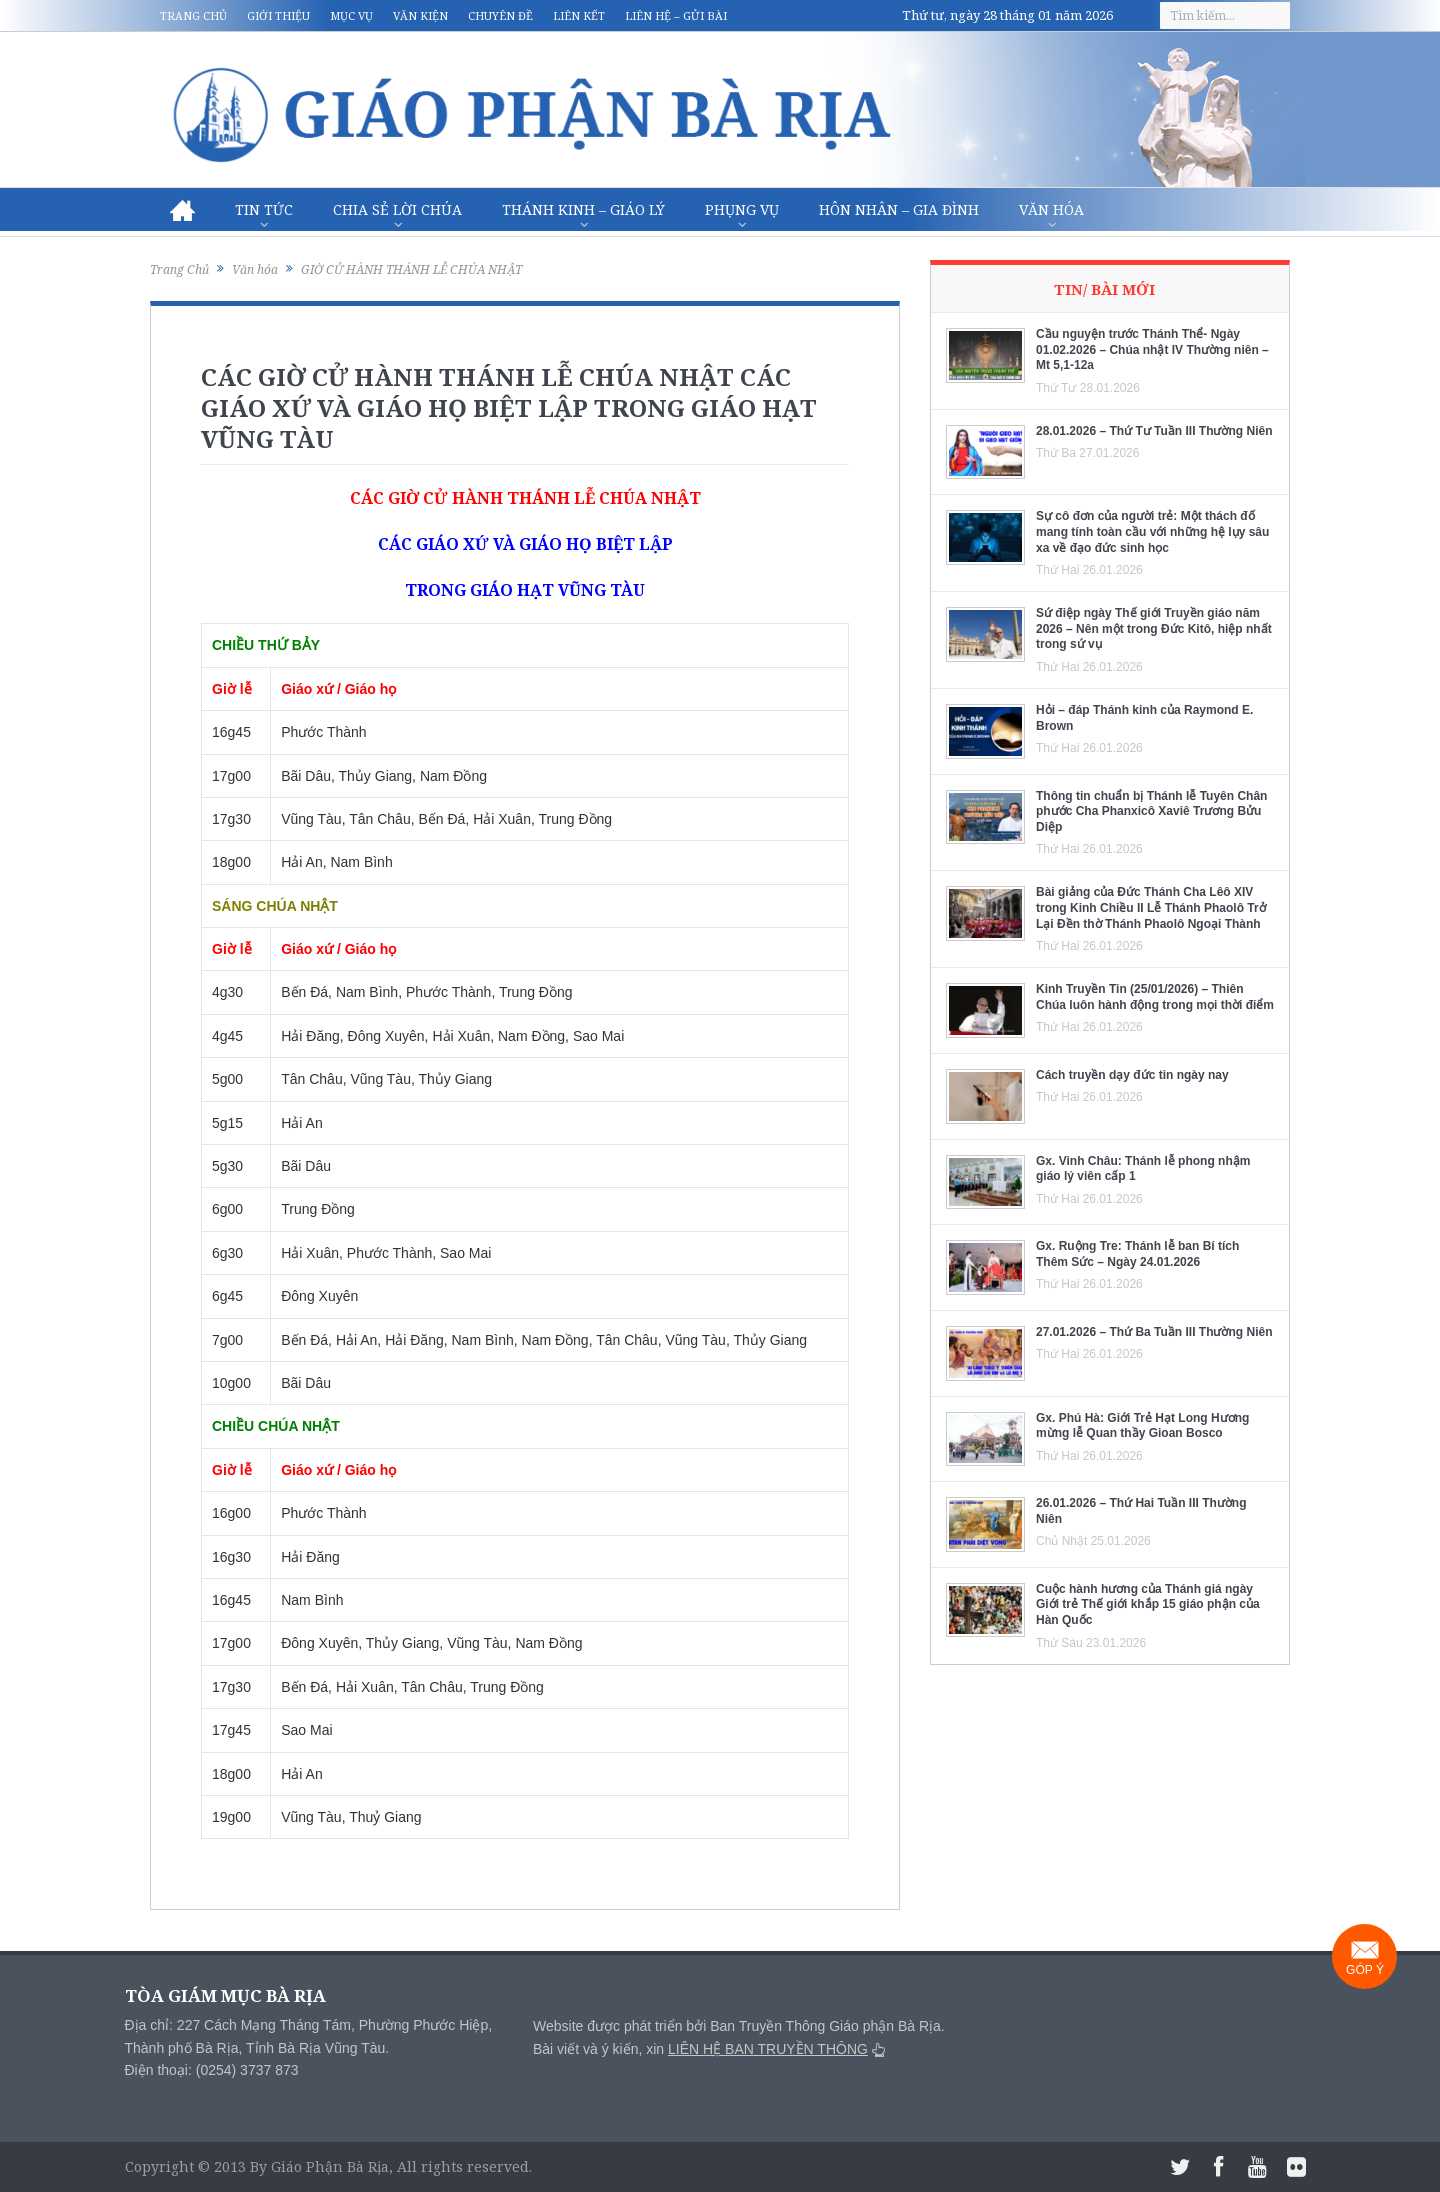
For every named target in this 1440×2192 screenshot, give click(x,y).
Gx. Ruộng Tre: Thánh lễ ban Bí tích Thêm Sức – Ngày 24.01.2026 (1137, 1254)
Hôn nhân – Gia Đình (899, 209)
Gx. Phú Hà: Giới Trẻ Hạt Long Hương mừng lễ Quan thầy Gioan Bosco (1142, 1426)
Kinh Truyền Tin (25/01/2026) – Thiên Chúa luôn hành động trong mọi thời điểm (1155, 997)
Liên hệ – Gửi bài (676, 15)
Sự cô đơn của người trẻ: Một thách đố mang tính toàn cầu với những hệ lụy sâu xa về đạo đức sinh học (1152, 531)
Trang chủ (193, 15)
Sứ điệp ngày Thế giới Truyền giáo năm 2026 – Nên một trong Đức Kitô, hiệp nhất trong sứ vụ (1154, 628)
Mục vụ (351, 15)
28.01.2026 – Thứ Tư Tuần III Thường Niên (1154, 431)
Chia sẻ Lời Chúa (397, 209)
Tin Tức (264, 209)
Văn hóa (1051, 209)
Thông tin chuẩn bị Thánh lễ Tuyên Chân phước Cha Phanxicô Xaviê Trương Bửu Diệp (1151, 811)
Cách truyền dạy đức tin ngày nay (1132, 1075)
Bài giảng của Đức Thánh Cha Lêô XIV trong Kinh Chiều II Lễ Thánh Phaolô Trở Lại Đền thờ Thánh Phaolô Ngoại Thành (1151, 907)
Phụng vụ (742, 209)
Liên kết (579, 15)
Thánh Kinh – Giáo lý (583, 209)
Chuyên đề (500, 15)
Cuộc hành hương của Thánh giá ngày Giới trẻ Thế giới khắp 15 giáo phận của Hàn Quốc (1148, 1604)
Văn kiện (420, 15)
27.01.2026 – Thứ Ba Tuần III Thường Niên (1154, 1332)
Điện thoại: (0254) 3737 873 (212, 2070)
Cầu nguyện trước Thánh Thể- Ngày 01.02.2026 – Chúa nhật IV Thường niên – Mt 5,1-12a (1152, 349)
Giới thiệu (278, 15)
